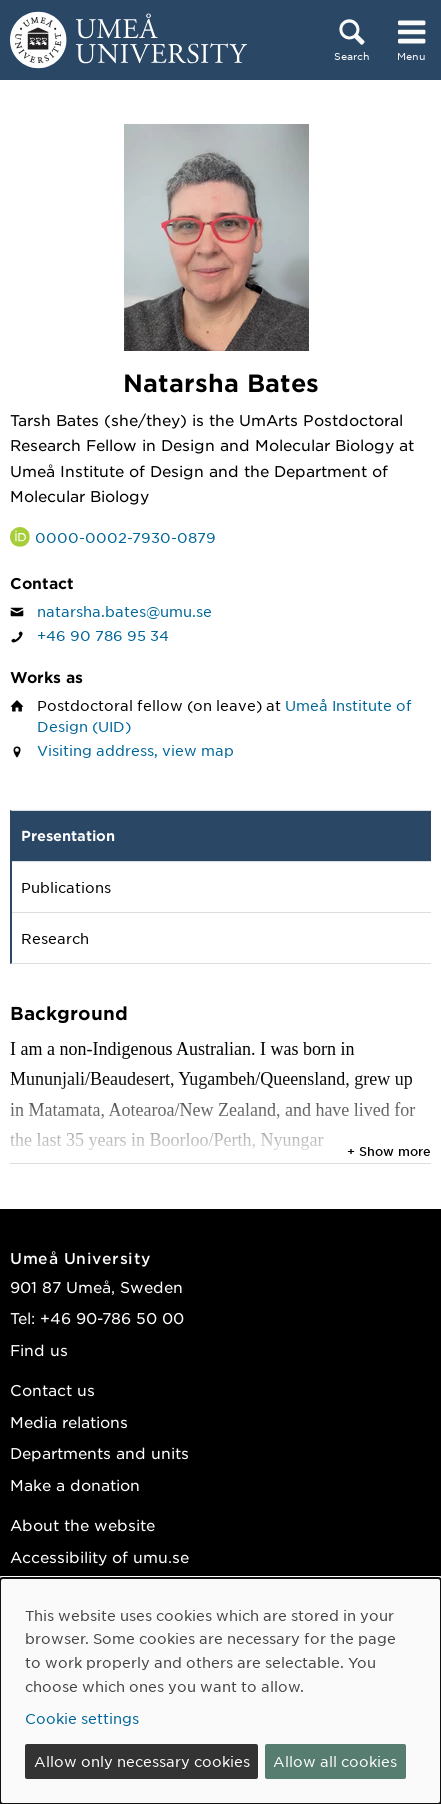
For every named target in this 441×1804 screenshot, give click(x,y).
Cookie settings (82, 1718)
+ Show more (389, 1151)
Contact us (52, 1389)
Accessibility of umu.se (99, 1556)
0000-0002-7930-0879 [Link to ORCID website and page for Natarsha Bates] (125, 537)
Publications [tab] (66, 887)
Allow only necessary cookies (142, 1761)
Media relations (69, 1421)
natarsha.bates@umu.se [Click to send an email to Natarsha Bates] (124, 611)
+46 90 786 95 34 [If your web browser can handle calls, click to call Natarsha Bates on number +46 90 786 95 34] (103, 635)
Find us (39, 1349)
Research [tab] (55, 938)
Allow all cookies (335, 1761)
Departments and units (99, 1452)
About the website (82, 1524)
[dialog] (220, 1691)
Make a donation (75, 1484)
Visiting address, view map (135, 750)
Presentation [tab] (68, 835)
